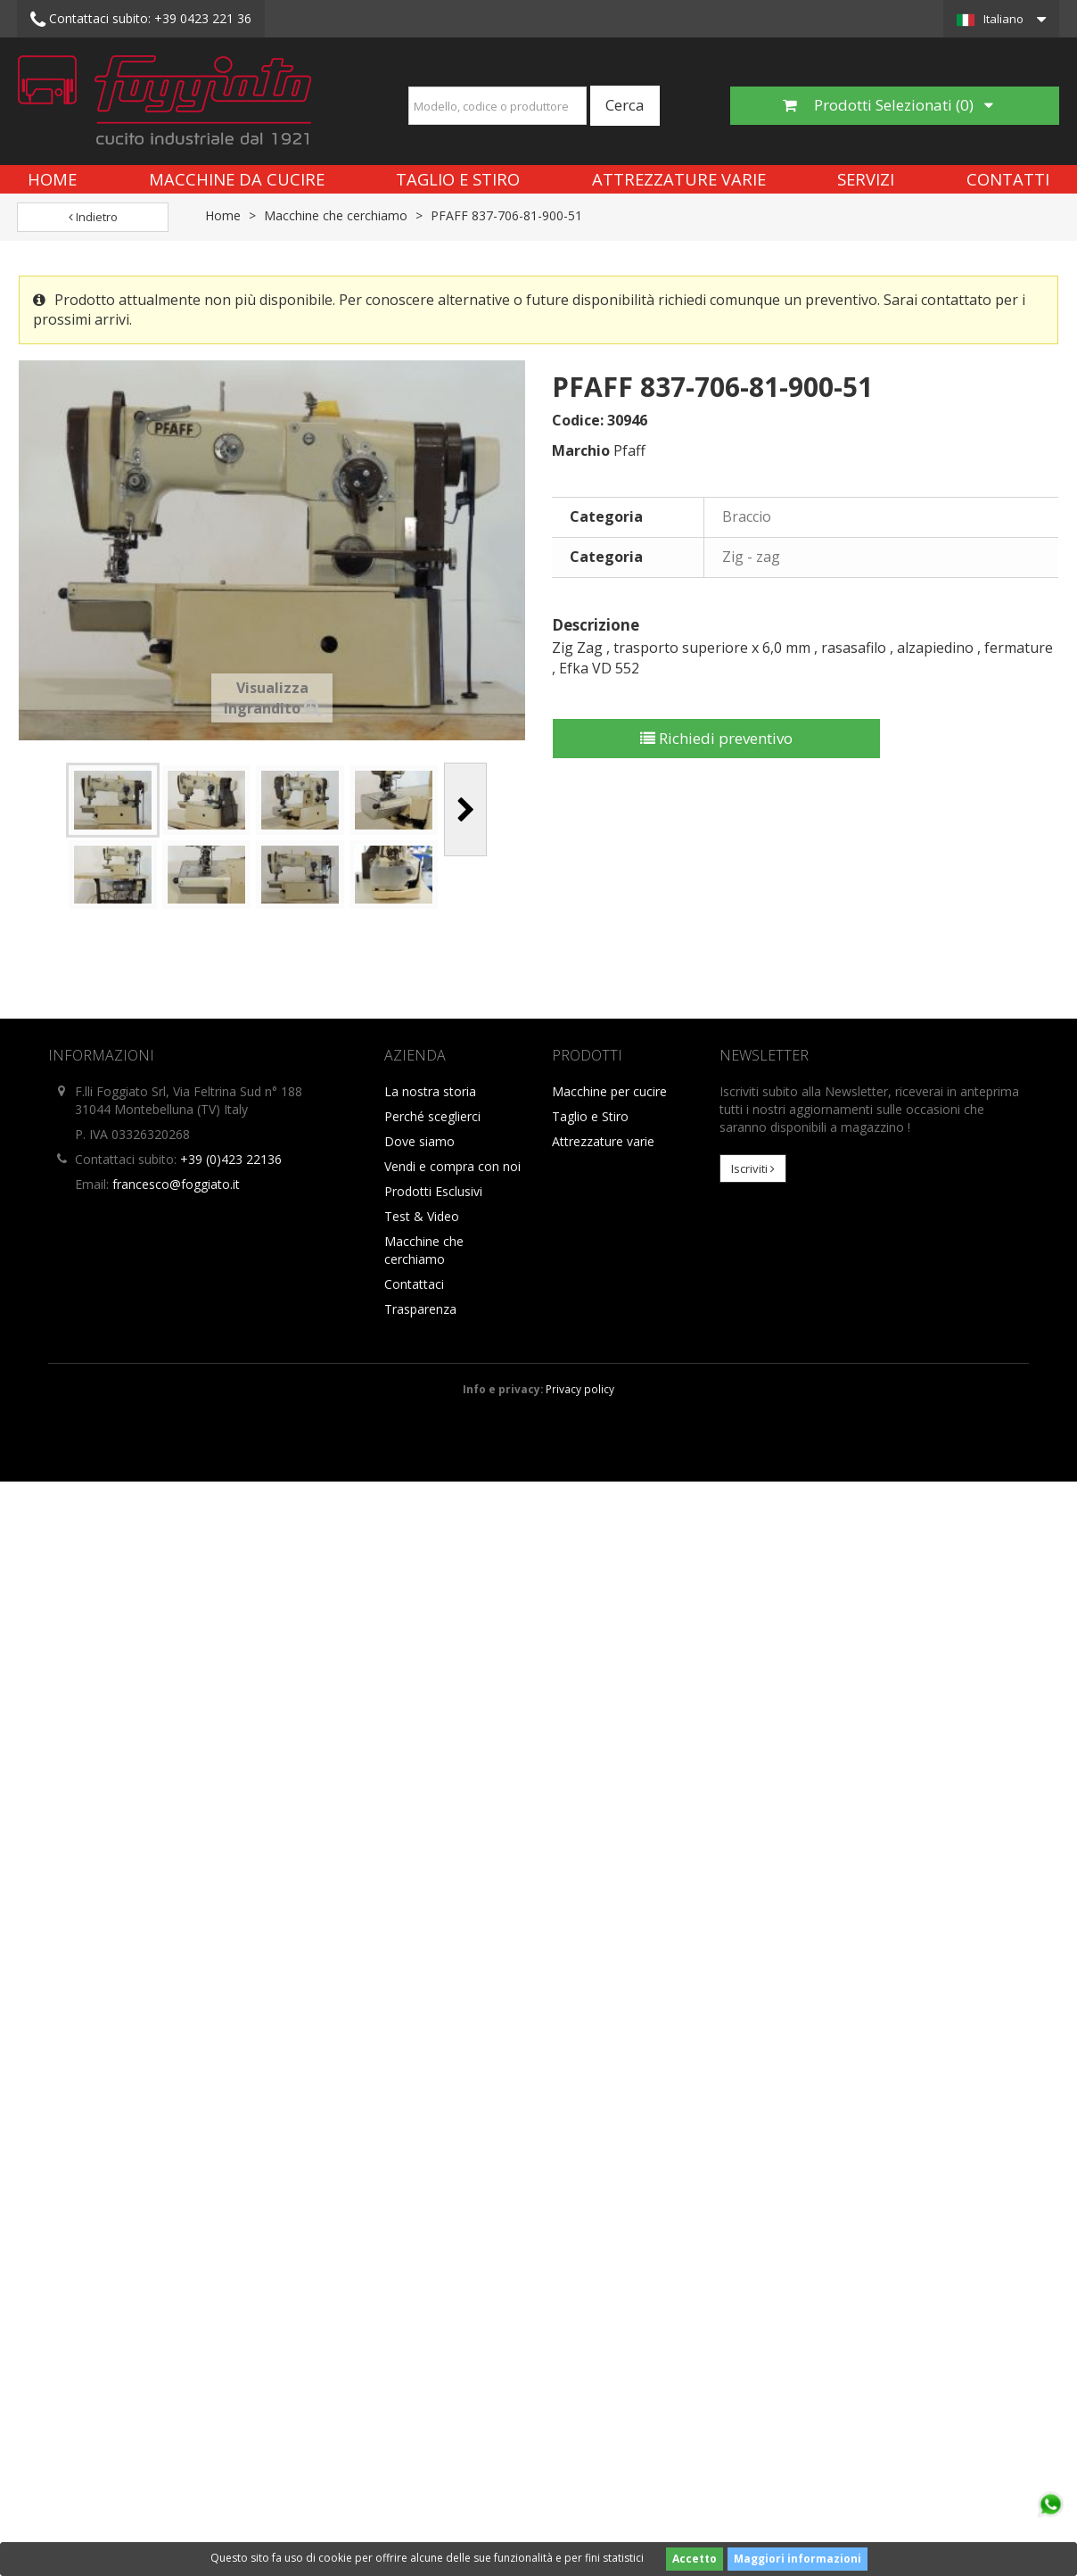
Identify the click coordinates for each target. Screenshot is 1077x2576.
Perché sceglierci (432, 1116)
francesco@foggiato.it (176, 1184)
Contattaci (414, 1284)
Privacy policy (580, 1389)
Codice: (578, 420)
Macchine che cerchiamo (335, 215)
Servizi (865, 179)
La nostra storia (430, 1091)
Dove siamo (419, 1141)
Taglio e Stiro (458, 179)
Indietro (93, 217)
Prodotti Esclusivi (433, 1191)
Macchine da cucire (237, 179)
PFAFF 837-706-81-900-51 (506, 215)
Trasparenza (420, 1308)
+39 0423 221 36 (140, 19)
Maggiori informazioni (797, 2558)
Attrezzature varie (679, 179)
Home (52, 179)
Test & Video (421, 1216)
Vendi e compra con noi (452, 1166)
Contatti (1007, 179)
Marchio (581, 450)
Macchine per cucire (609, 1091)
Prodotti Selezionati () (888, 105)
